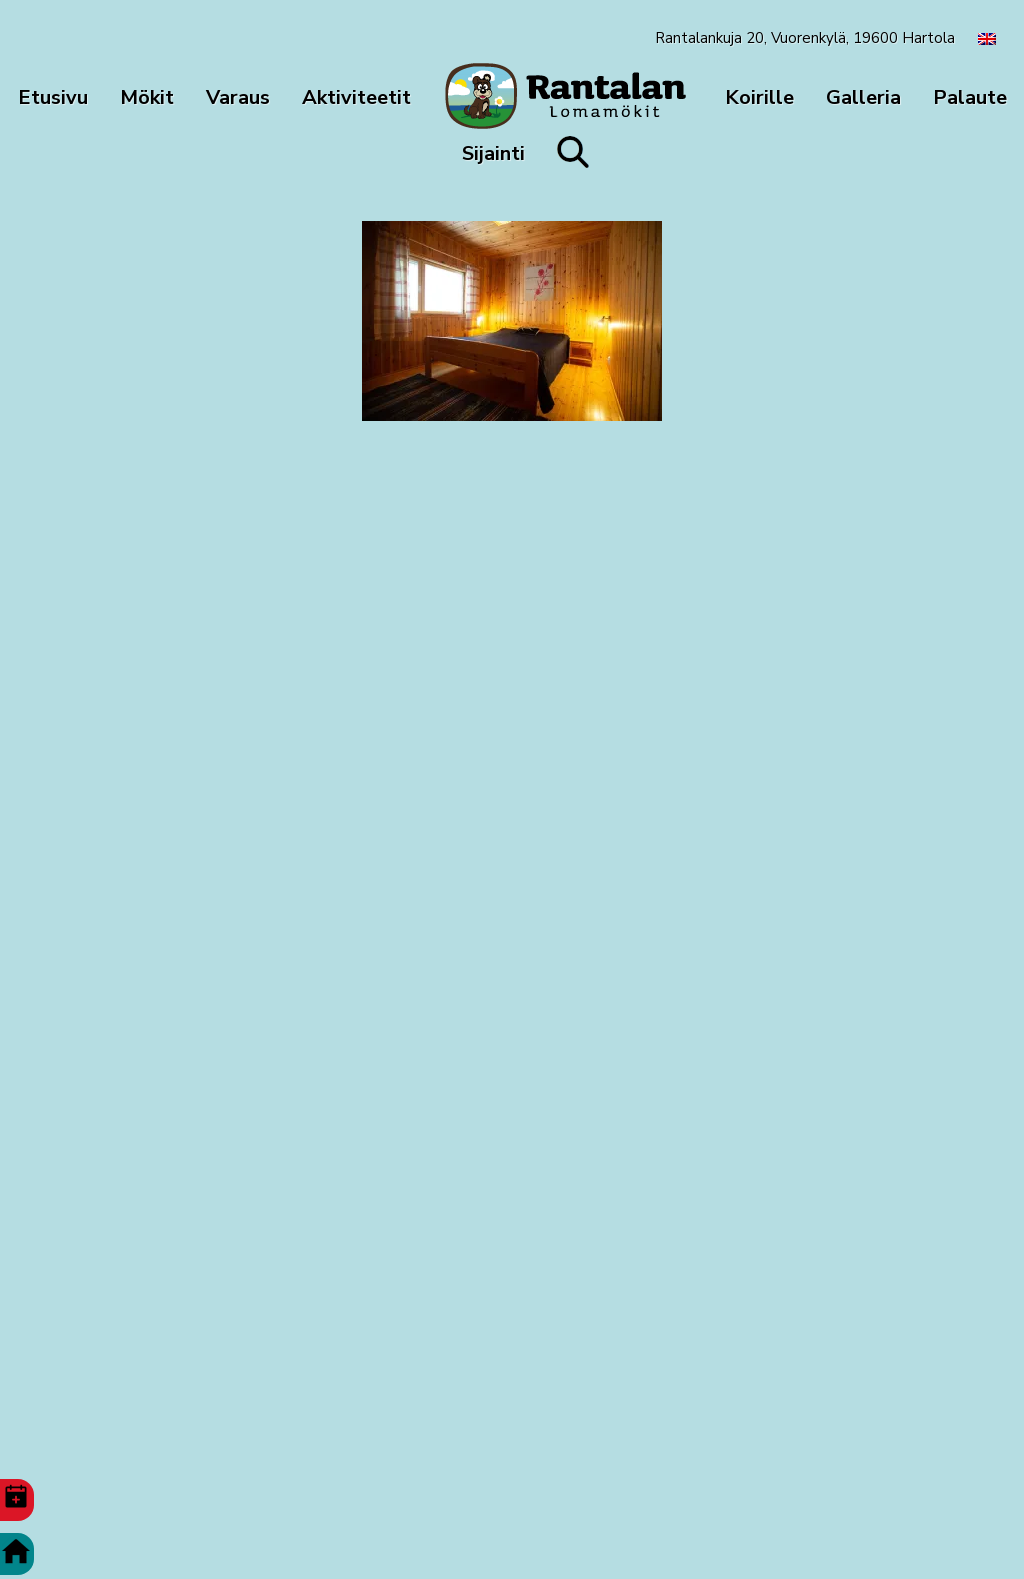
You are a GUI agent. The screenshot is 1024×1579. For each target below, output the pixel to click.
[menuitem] (987, 37)
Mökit (147, 97)
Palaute (970, 97)
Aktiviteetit (356, 97)
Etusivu (53, 97)
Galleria (863, 97)
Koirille (759, 97)
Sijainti (493, 153)
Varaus (238, 97)
